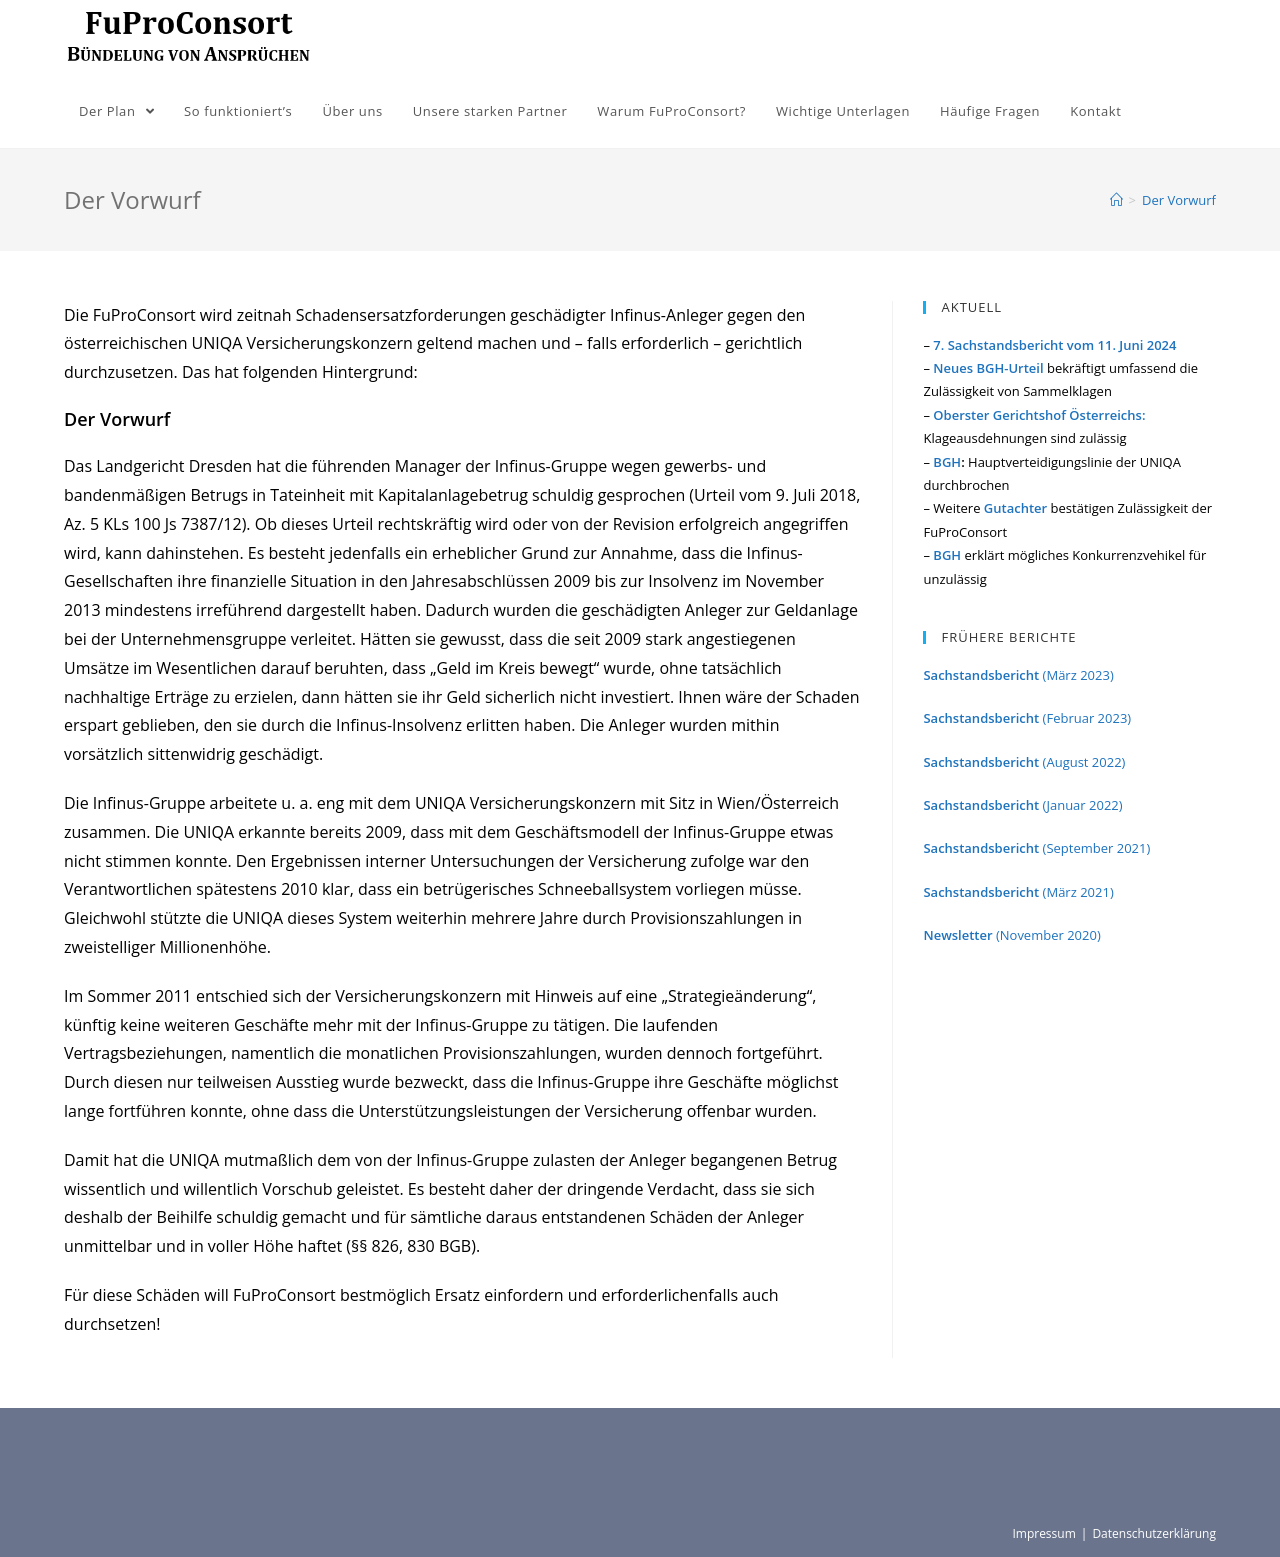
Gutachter (1015, 508)
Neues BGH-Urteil (988, 368)
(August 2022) (1086, 762)
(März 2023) (1076, 675)
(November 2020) (1048, 935)
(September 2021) (1036, 848)
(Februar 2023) (1027, 718)
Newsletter (959, 935)
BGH (947, 462)
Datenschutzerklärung (1154, 1533)
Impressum (1043, 1533)
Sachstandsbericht (981, 675)
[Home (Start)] (1116, 200)
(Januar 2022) (1080, 805)
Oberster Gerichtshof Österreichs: (1039, 415)
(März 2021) (1018, 892)
